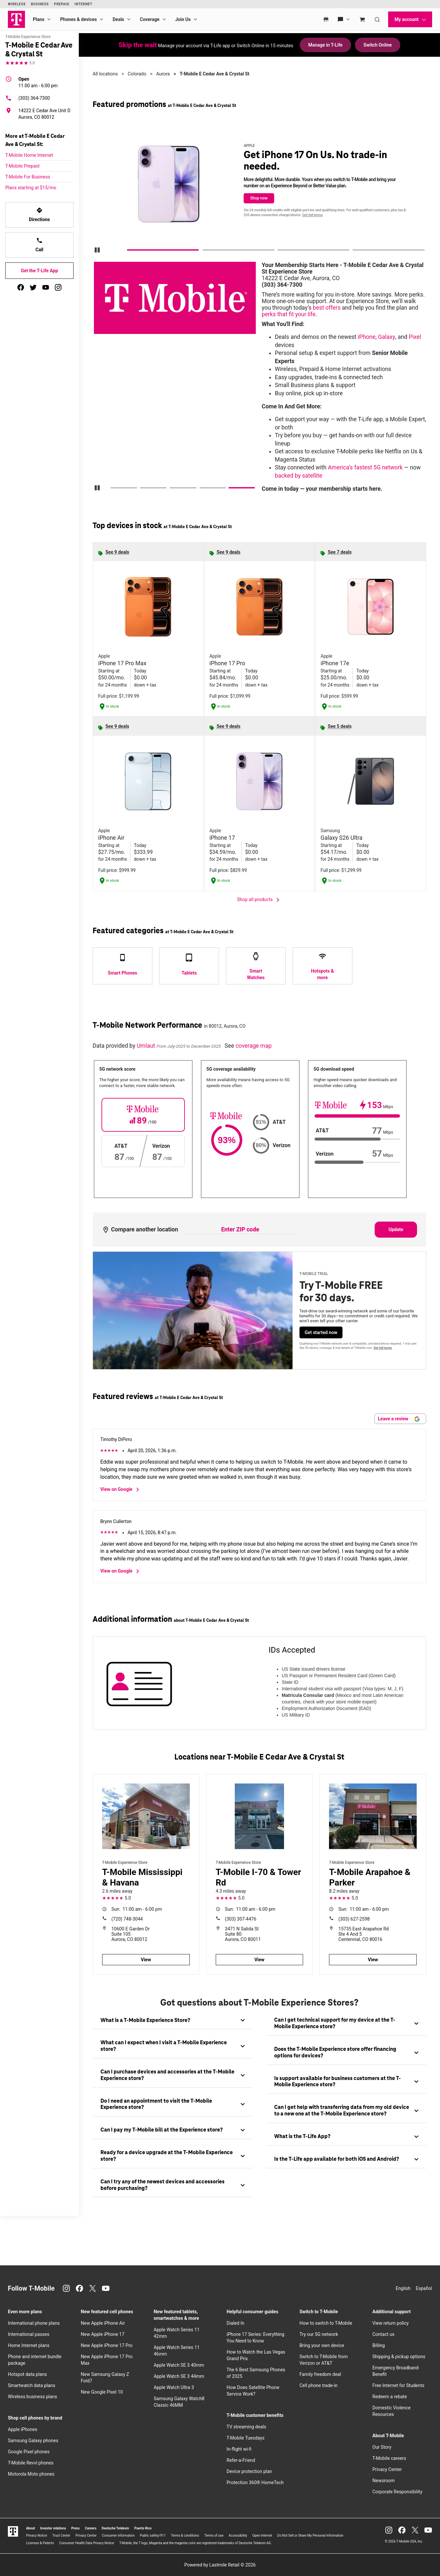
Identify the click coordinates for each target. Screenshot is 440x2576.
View (146, 1959)
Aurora (163, 73)
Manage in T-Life (325, 45)
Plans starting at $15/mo (30, 187)
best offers (327, 307)
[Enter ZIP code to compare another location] (240, 1230)
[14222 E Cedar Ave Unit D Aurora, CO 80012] (39, 113)
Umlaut (146, 1045)
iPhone (367, 337)
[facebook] (21, 287)
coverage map (253, 1045)
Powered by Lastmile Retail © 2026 (219, 2564)
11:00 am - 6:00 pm (38, 82)
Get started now (321, 1332)
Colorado (137, 73)
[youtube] (46, 287)
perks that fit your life (289, 314)
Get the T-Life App (39, 270)
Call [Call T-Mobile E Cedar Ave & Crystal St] (39, 244)
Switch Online (377, 45)
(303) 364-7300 (27, 98)
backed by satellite (298, 475)
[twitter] (33, 287)
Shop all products (259, 900)
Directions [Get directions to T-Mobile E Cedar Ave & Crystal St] (39, 214)
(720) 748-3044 (127, 1919)
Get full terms (312, 215)
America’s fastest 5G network (365, 467)
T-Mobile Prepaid (22, 166)
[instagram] (58, 287)
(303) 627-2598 (354, 1919)
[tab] (173, 2020)
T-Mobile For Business (27, 176)
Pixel (415, 337)
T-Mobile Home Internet (29, 155)
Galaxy (386, 337)
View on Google (121, 1490)
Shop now (259, 198)
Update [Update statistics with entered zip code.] (395, 1229)
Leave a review (399, 1419)
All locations (105, 73)
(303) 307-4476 (240, 1919)
